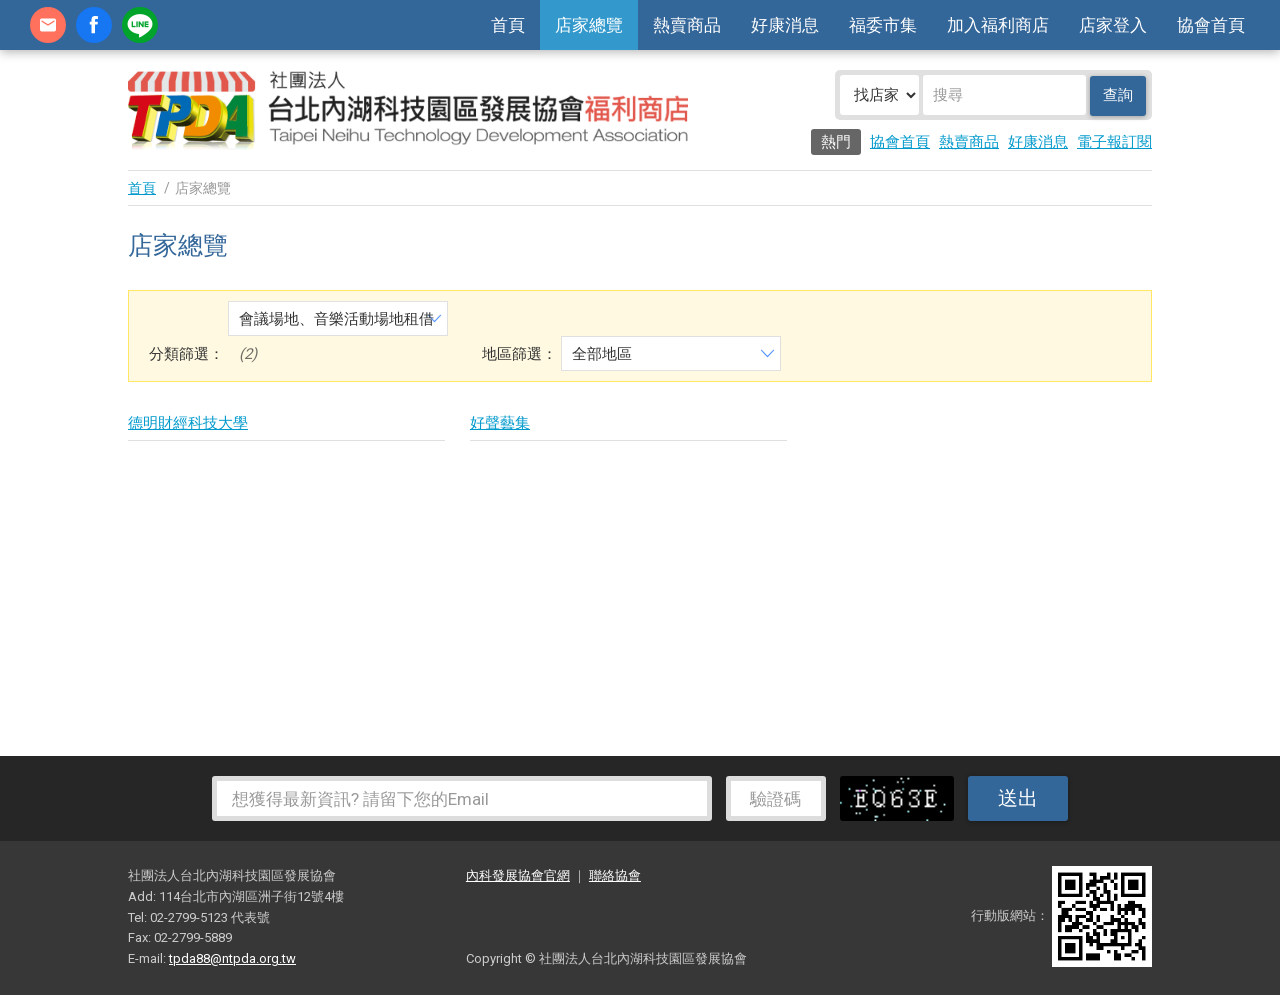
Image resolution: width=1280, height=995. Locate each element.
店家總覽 (589, 25)
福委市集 (883, 25)
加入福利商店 (998, 25)
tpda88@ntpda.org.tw (232, 958)
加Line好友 (140, 25)
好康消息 (785, 25)
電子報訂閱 (1114, 142)
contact (48, 25)
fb (94, 25)
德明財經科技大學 (188, 423)
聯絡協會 (615, 875)
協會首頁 (1211, 25)
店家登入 (1113, 25)
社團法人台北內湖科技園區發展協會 (408, 110)
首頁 (508, 25)
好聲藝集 (500, 423)
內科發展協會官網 (518, 875)
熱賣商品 (687, 25)
